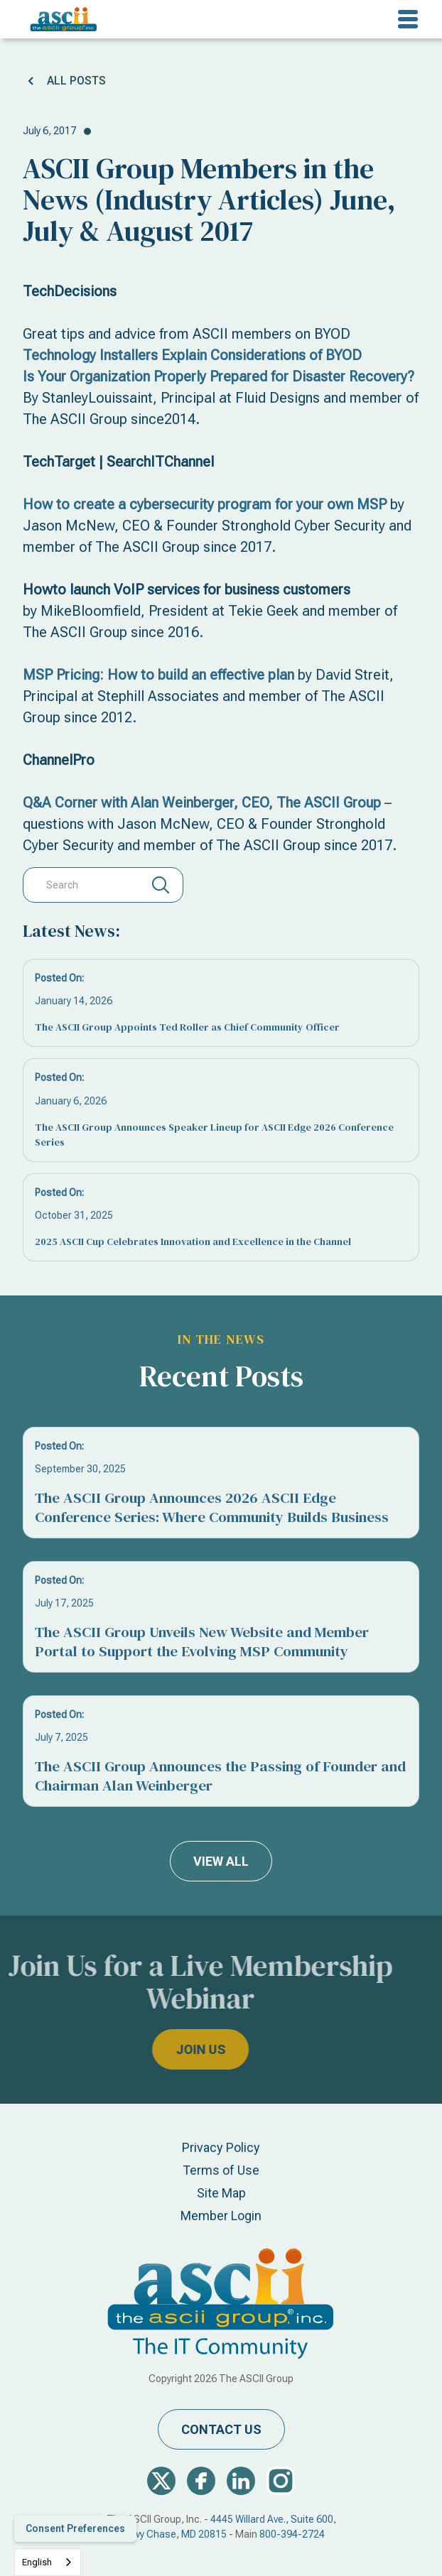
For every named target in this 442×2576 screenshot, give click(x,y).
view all (221, 1861)
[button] (408, 19)
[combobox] (47, 2562)
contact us (221, 2429)
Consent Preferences (75, 2528)
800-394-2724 (292, 2534)
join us (167, 2049)
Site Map (221, 2192)
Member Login (221, 2215)
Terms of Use (221, 2170)
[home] (60, 19)
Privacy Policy (221, 2147)
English (37, 2562)
